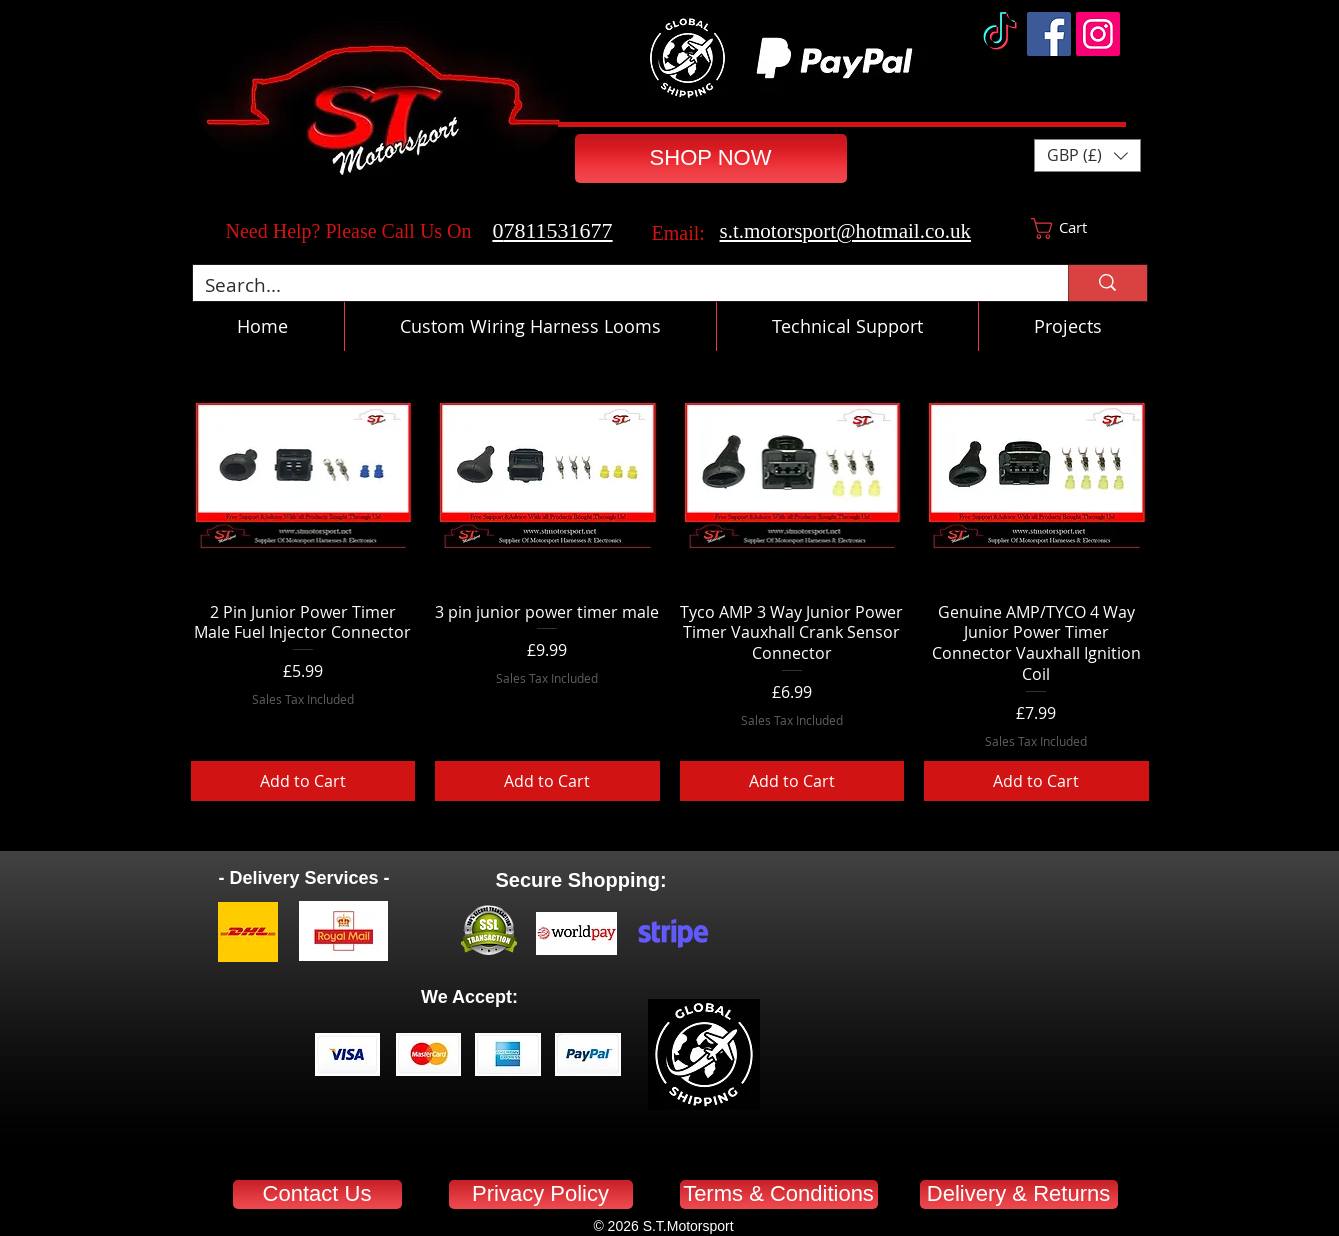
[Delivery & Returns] (1019, 1194)
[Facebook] (1049, 34)
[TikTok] (1000, 34)
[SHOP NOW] (711, 158)
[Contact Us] (317, 1194)
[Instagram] (1098, 34)
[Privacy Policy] (541, 1194)
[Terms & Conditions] (779, 1194)
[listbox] (1087, 155)
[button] (1087, 155)
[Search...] (616, 285)
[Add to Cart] (303, 781)
